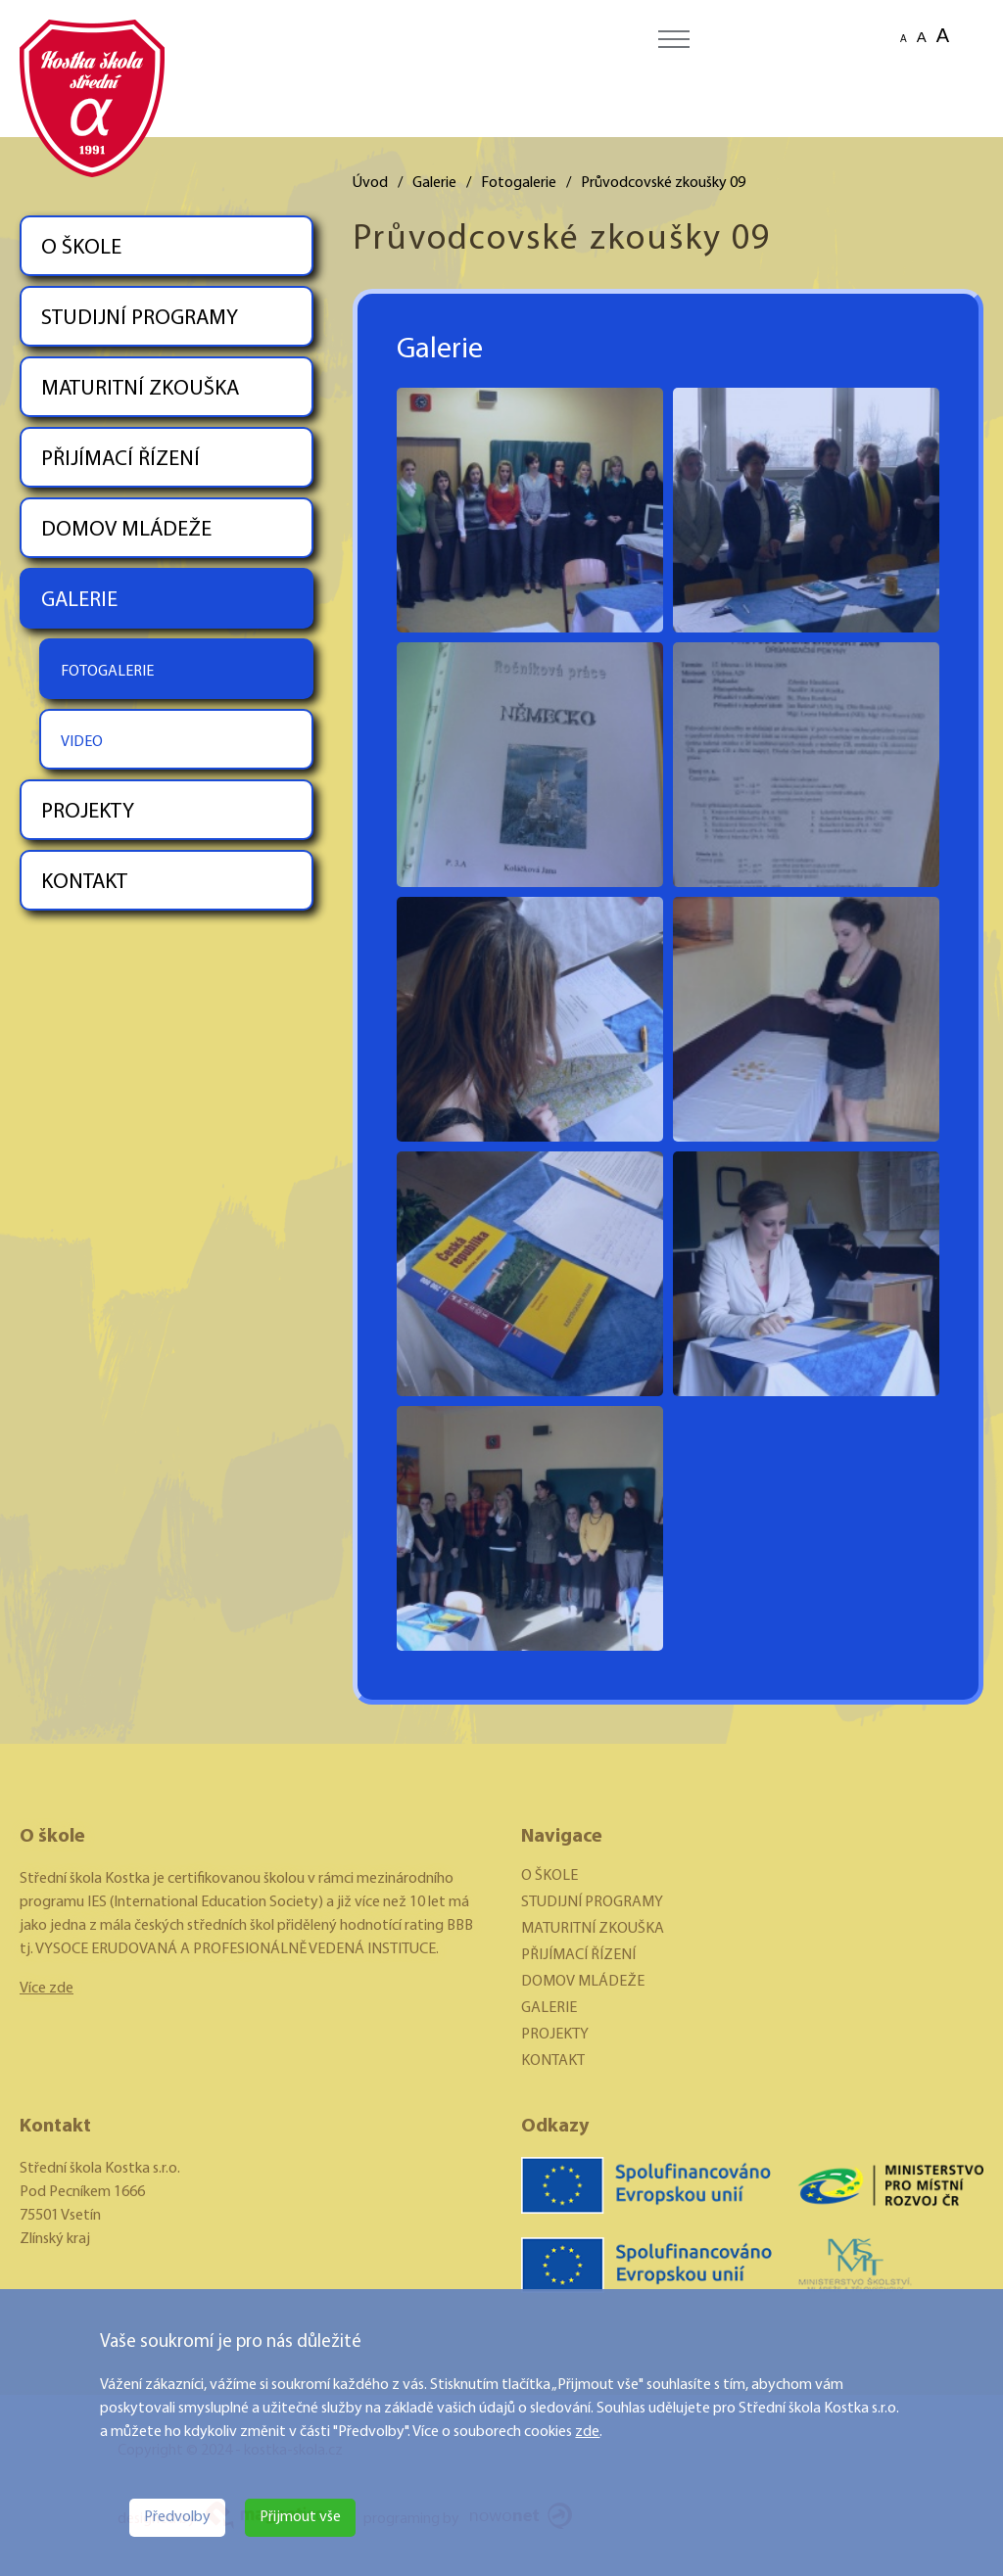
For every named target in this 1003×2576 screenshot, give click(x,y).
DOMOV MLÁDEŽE (126, 530)
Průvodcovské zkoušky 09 (663, 183)
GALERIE (79, 600)
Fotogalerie (518, 183)
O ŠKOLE (81, 248)
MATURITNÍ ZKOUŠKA (140, 389)
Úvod (370, 183)
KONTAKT (84, 882)
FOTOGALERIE (107, 671)
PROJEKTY (87, 812)
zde (587, 2432)
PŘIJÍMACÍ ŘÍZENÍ (120, 459)
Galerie (434, 183)
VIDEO (82, 742)
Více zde (46, 1988)
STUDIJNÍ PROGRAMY (139, 318)
